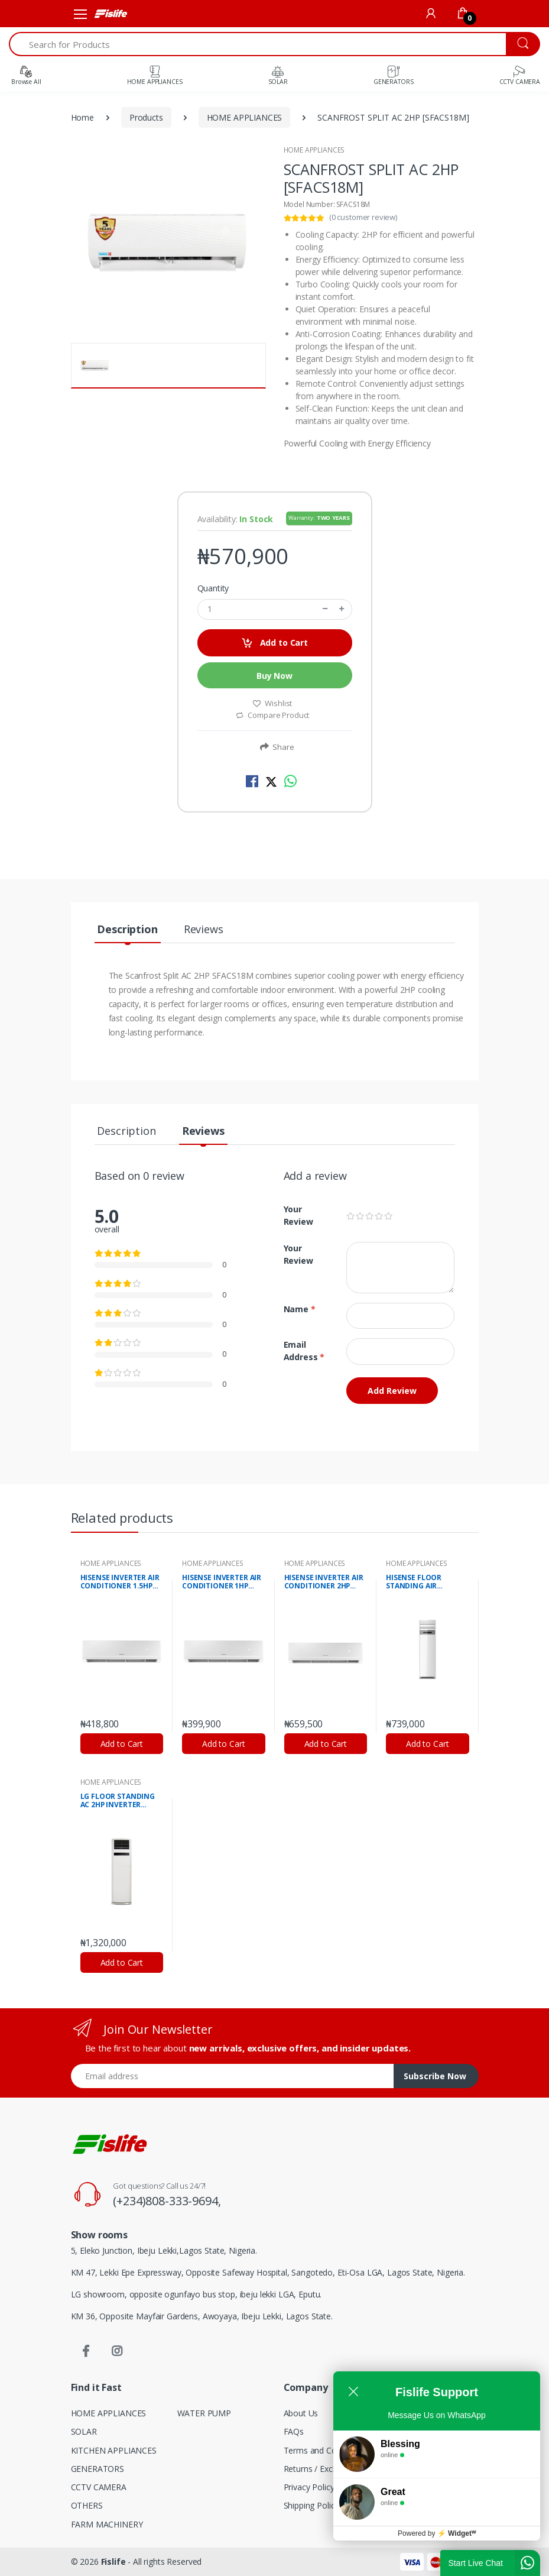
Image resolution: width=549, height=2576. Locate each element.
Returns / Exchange (320, 2468)
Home (82, 117)
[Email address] (232, 2076)
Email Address (304, 1351)
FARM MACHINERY (107, 2524)
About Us (301, 2413)
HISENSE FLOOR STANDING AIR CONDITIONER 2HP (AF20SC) (419, 1582)
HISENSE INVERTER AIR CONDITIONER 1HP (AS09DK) (221, 1582)
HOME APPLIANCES (244, 117)
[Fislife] (110, 14)
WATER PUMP (204, 2413)
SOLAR (84, 2431)
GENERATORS (98, 2468)
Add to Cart (274, 643)
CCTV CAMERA (98, 2487)
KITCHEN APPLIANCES (114, 2450)
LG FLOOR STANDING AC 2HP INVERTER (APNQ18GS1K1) (117, 1801)
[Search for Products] (257, 44)
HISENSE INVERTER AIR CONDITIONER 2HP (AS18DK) (323, 1582)
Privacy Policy (309, 2487)
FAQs (294, 2431)
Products (146, 117)
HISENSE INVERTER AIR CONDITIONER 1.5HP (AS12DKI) (120, 1582)
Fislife (113, 2561)
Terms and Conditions (325, 2450)
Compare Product (272, 715)
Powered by (437, 2551)
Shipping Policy (311, 2505)
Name (300, 1309)
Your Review (298, 1215)
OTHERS (87, 2505)
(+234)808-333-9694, (166, 2201)
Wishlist (272, 703)
